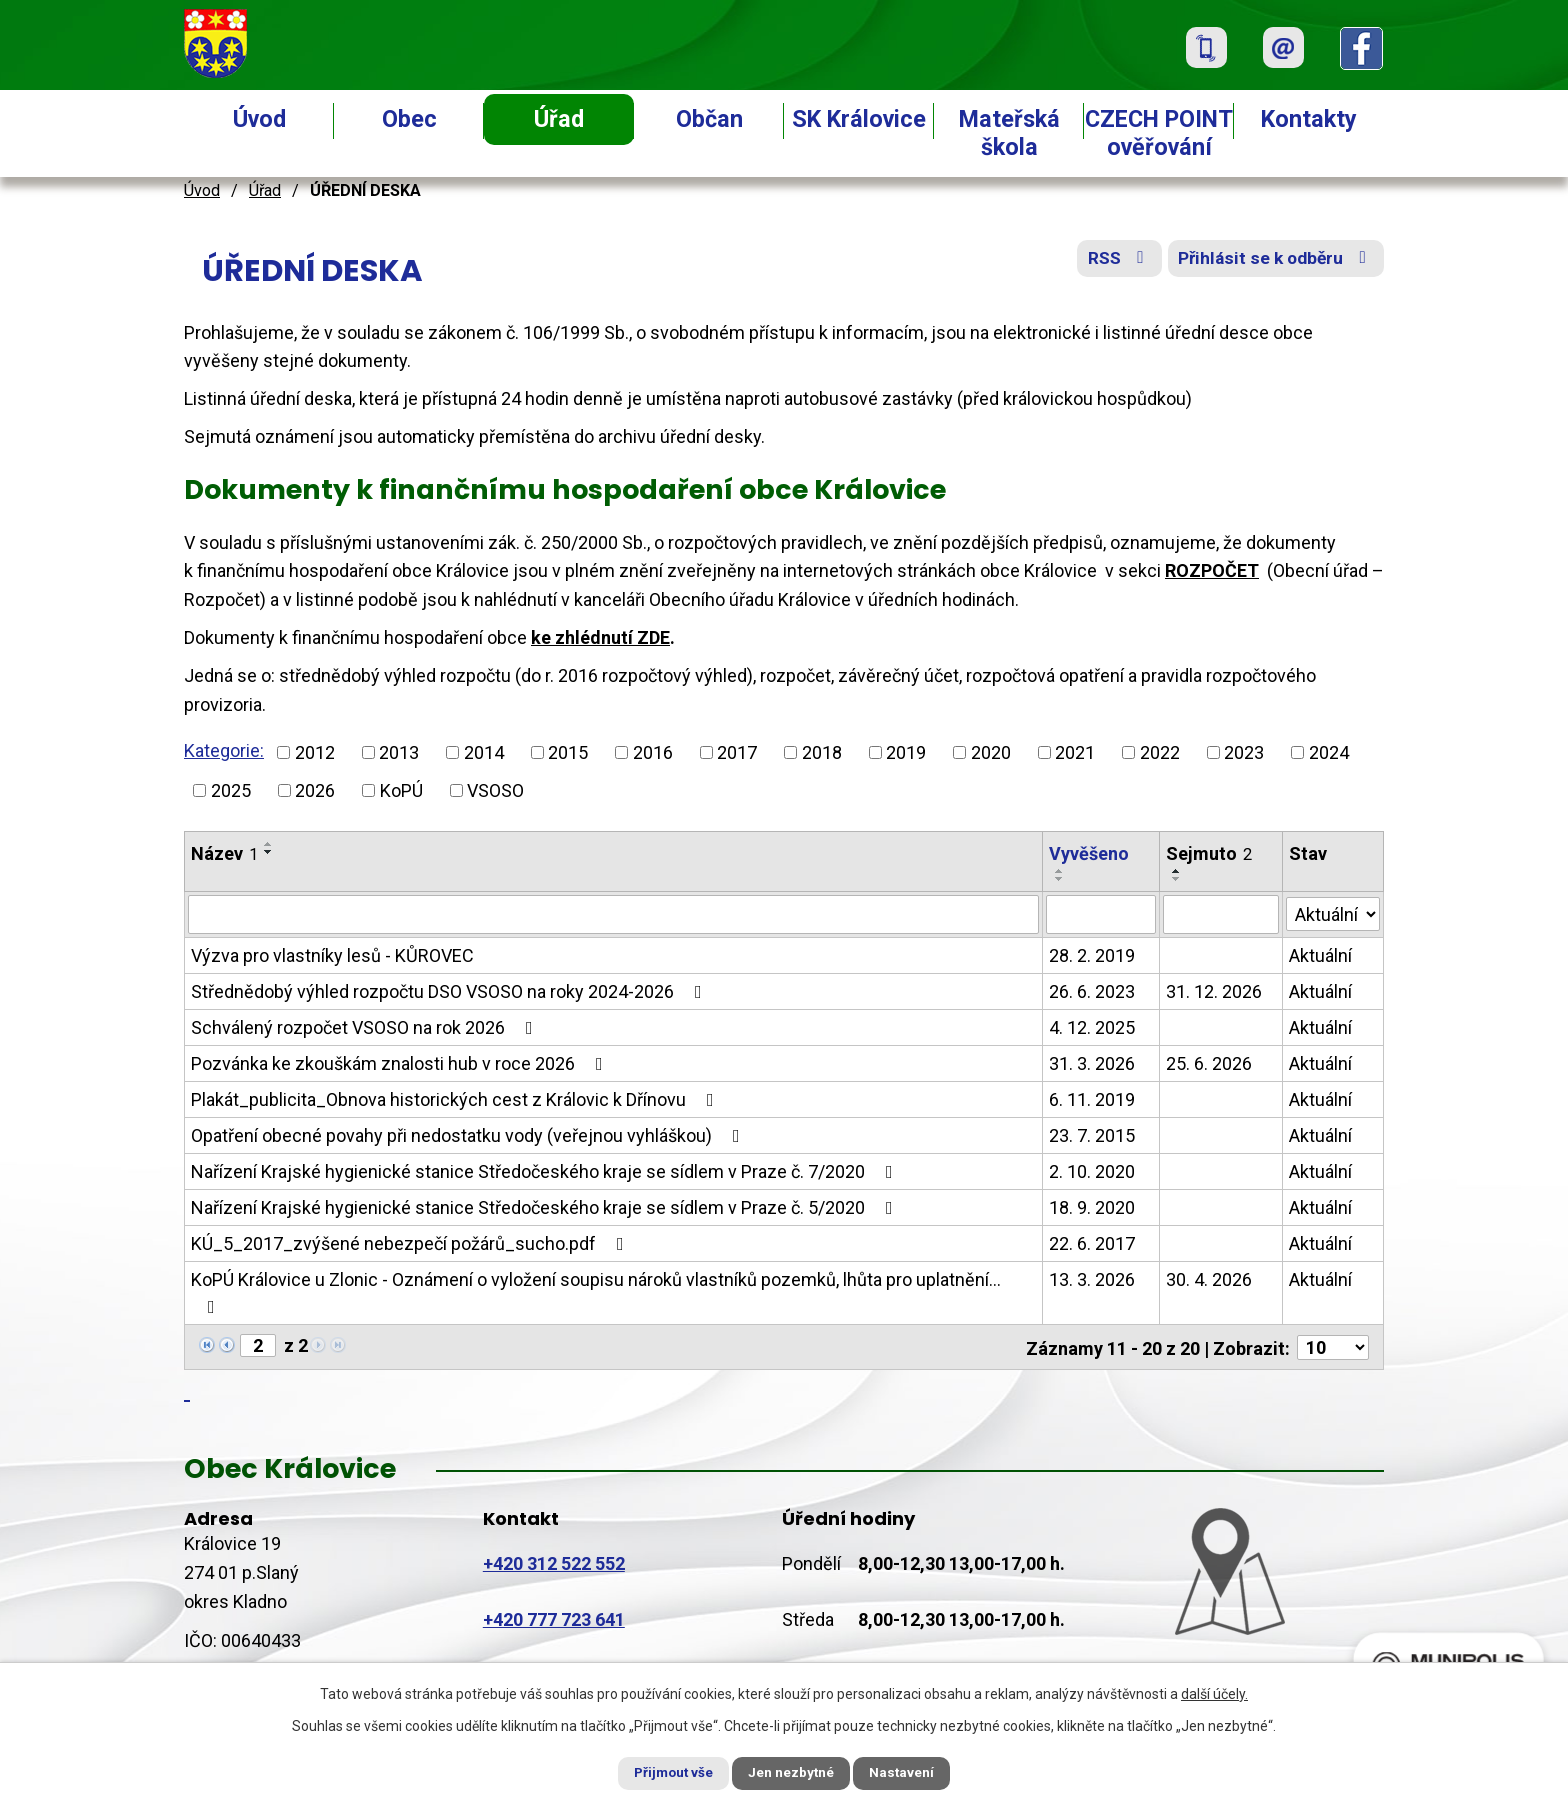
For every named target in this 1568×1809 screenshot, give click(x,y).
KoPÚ (401, 790)
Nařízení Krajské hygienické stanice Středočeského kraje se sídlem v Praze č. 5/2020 (546, 1206)
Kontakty (1309, 119)
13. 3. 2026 (1092, 1278)
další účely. (1214, 1692)
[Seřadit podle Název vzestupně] (269, 844)
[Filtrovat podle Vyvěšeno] (1101, 914)
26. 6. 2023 (1092, 990)
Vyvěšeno (1089, 853)
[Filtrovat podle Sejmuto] (1221, 914)
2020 (991, 752)
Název (224, 853)
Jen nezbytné (792, 1772)
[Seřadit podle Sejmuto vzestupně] (1177, 871)
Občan (709, 119)
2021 (1075, 752)
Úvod (259, 119)
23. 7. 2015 (1092, 1134)
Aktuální (1320, 954)
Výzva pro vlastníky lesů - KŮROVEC (332, 954)
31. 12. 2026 (1214, 990)
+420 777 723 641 (554, 1617)
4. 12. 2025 (1092, 1026)
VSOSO (495, 790)
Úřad (559, 119)
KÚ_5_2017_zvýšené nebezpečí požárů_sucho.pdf (411, 1242)
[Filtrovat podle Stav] (1333, 912)
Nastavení (914, 1772)
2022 (1160, 752)
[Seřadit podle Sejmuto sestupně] (1177, 879)
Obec (409, 119)
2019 (906, 752)
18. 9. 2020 (1092, 1206)
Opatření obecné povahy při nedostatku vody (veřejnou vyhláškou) (469, 1134)
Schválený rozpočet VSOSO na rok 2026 (366, 1026)
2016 (653, 752)
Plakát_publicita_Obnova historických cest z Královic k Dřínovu (456, 1098)
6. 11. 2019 (1092, 1098)
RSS (1109, 262)
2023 (1244, 752)
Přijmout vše (662, 1772)
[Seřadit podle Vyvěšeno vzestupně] (1060, 871)
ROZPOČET (1212, 570)
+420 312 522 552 (554, 1561)
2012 (315, 752)
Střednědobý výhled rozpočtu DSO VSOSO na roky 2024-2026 (450, 990)
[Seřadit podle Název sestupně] (269, 852)
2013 (399, 752)
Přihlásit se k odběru (1273, 262)
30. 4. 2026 (1209, 1278)
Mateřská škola (1009, 133)
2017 (737, 752)
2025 (231, 790)
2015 (568, 752)
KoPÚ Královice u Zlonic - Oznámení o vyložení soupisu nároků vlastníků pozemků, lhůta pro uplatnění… (596, 1291)
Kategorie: (224, 750)
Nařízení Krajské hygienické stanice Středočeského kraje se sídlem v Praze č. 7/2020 (546, 1170)
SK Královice (859, 119)
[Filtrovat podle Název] (613, 914)
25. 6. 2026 (1209, 1062)
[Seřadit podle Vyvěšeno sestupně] (1060, 879)
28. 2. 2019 (1092, 954)
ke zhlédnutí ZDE (600, 637)
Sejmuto (1209, 853)
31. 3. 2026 (1092, 1062)
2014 (484, 752)
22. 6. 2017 (1092, 1242)
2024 (1329, 752)
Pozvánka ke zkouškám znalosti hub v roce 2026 (401, 1062)
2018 (822, 752)
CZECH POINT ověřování (1159, 133)
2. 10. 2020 (1092, 1170)
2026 (315, 790)
